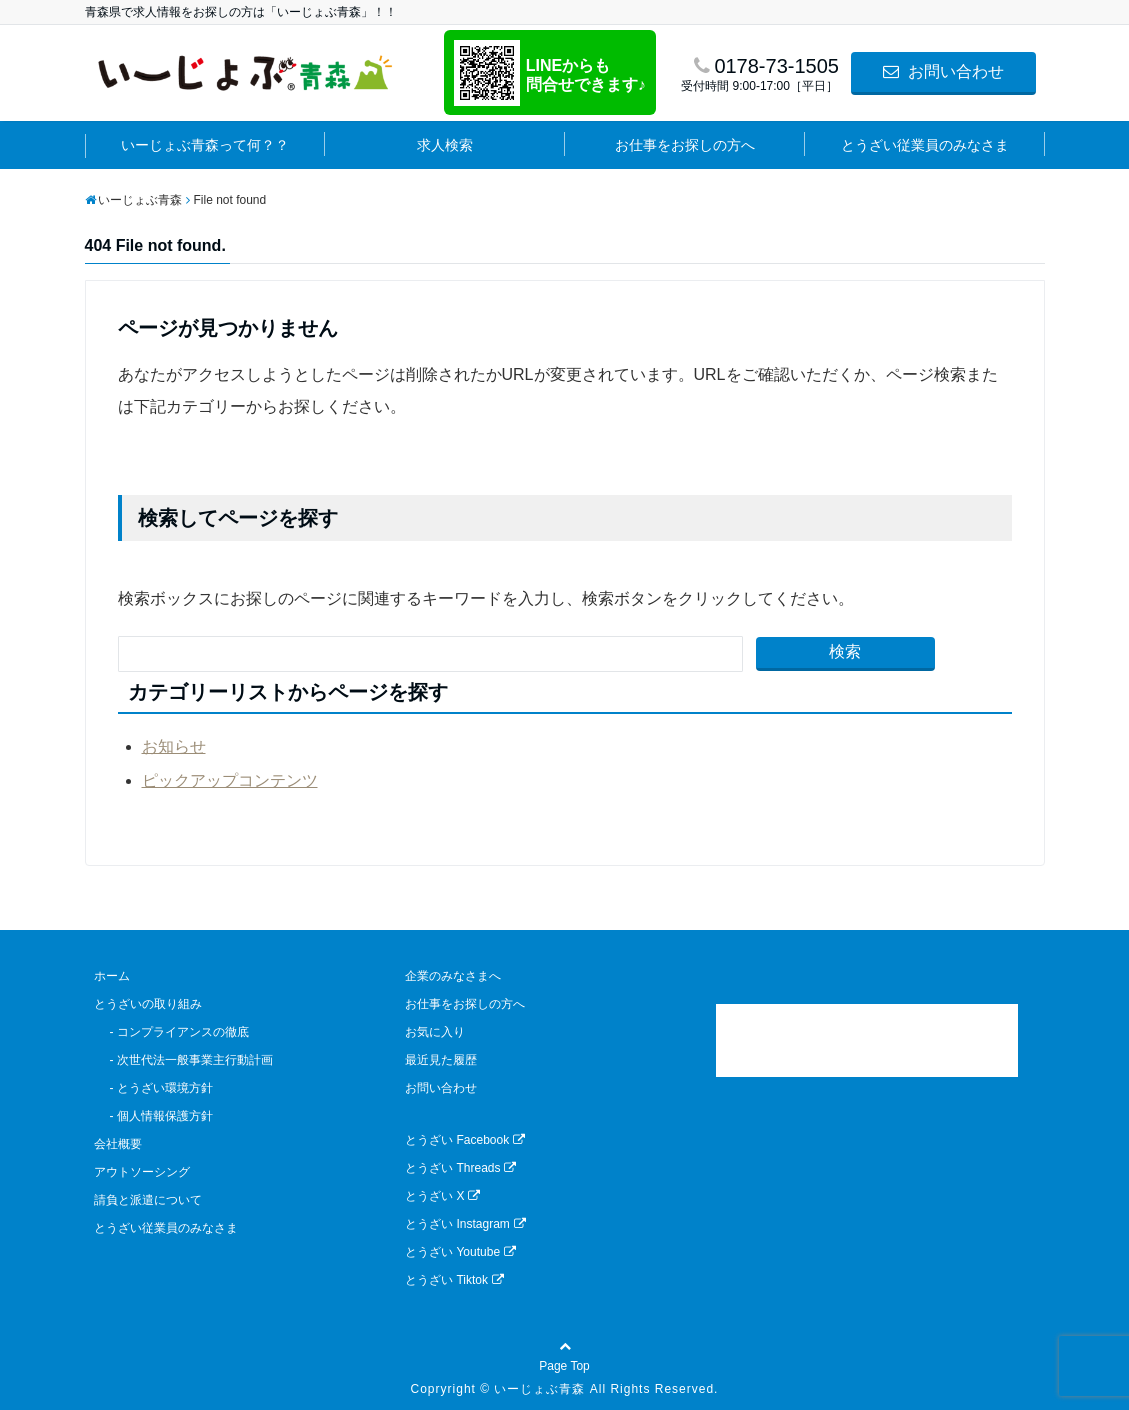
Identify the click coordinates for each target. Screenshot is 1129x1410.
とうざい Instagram (465, 1224)
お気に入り (435, 1032)
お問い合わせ (943, 71)
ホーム (112, 976)
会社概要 (118, 1144)
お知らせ (174, 746)
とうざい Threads (460, 1168)
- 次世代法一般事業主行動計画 (183, 1060)
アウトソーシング (142, 1172)
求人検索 (445, 145)
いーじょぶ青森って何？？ (205, 145)
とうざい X (442, 1196)
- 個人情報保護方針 (153, 1116)
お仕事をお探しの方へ (685, 145)
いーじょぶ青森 (539, 1389)
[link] (867, 1040)
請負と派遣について (148, 1200)
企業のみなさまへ (453, 976)
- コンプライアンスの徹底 (171, 1032)
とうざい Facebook (465, 1140)
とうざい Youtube (460, 1252)
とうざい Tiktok (454, 1280)
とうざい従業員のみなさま (925, 145)
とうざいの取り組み (148, 1004)
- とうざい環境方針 (153, 1088)
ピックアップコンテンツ (230, 780)
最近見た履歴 (441, 1060)
